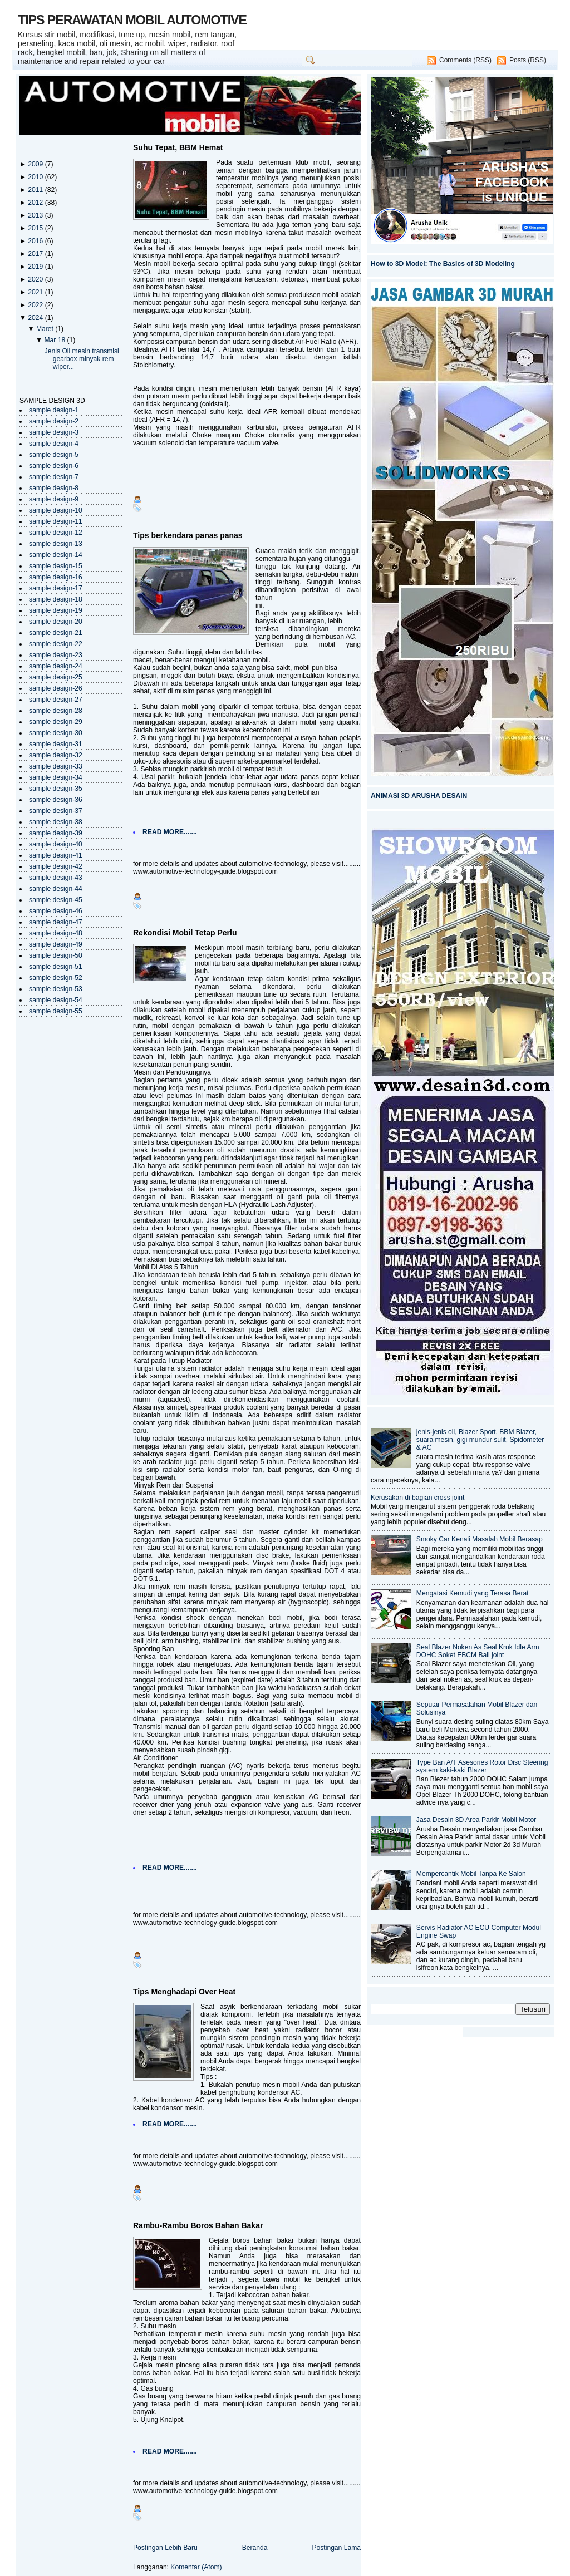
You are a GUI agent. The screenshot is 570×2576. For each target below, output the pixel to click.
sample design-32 (55, 755)
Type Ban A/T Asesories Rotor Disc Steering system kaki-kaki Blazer (482, 1766)
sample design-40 (55, 844)
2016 (36, 241)
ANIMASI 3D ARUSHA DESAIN (419, 796)
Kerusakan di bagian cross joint (417, 1497)
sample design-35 (55, 788)
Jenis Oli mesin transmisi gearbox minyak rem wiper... (82, 359)
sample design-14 (55, 555)
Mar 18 (55, 340)
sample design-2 (53, 421)
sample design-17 (55, 588)
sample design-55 (55, 1011)
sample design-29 (55, 722)
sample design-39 (55, 833)
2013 (36, 215)
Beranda (255, 2548)
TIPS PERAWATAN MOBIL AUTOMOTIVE (132, 20)
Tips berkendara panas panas (188, 535)
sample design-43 (55, 877)
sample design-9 (53, 499)
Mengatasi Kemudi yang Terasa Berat (472, 1593)
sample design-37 (55, 811)
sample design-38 (55, 822)
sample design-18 (55, 599)
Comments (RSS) (465, 60)
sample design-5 (53, 455)
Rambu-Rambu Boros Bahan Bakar (198, 2225)
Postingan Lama (336, 2548)
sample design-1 (53, 410)
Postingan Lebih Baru (165, 2548)
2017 (36, 254)
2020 (36, 279)
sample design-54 (55, 1000)
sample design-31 (55, 744)
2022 (36, 305)
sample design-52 (55, 978)
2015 (36, 228)
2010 (36, 177)
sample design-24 (55, 666)
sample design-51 (55, 967)
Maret (45, 329)
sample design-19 (55, 610)
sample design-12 (55, 532)
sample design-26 (55, 688)
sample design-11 (55, 521)
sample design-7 (53, 477)
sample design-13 (55, 544)
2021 (36, 292)
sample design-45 (55, 900)
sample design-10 (55, 510)
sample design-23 (55, 655)
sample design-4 (53, 443)
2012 (36, 202)
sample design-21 (55, 633)
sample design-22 (55, 644)
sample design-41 (55, 855)
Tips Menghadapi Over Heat (184, 1991)
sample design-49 (55, 944)
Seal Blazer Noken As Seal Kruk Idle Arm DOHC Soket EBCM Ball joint (477, 1651)
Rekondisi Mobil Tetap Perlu (185, 932)
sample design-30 (55, 733)
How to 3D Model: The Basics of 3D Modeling (443, 264)
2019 (36, 266)
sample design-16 (55, 577)
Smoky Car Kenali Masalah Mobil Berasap (479, 1539)
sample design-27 (55, 699)
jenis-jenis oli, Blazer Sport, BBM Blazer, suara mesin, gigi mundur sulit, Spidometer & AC (480, 1439)
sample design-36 (55, 800)
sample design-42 (55, 866)
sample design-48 (55, 933)
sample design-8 (53, 488)
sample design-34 (55, 777)
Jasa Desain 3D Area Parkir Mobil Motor (476, 1820)
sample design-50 (55, 955)
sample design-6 (53, 466)
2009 (36, 164)
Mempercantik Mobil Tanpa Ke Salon (471, 1874)
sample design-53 (55, 989)
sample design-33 (55, 766)
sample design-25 (55, 677)
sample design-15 (55, 566)
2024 (36, 318)
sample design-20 (55, 621)
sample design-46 (55, 911)
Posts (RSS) (527, 60)
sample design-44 (55, 889)
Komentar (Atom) (196, 2567)
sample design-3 (53, 432)
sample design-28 (55, 711)
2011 (36, 190)
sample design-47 (55, 922)
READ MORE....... (169, 832)
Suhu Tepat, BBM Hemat (178, 147)
